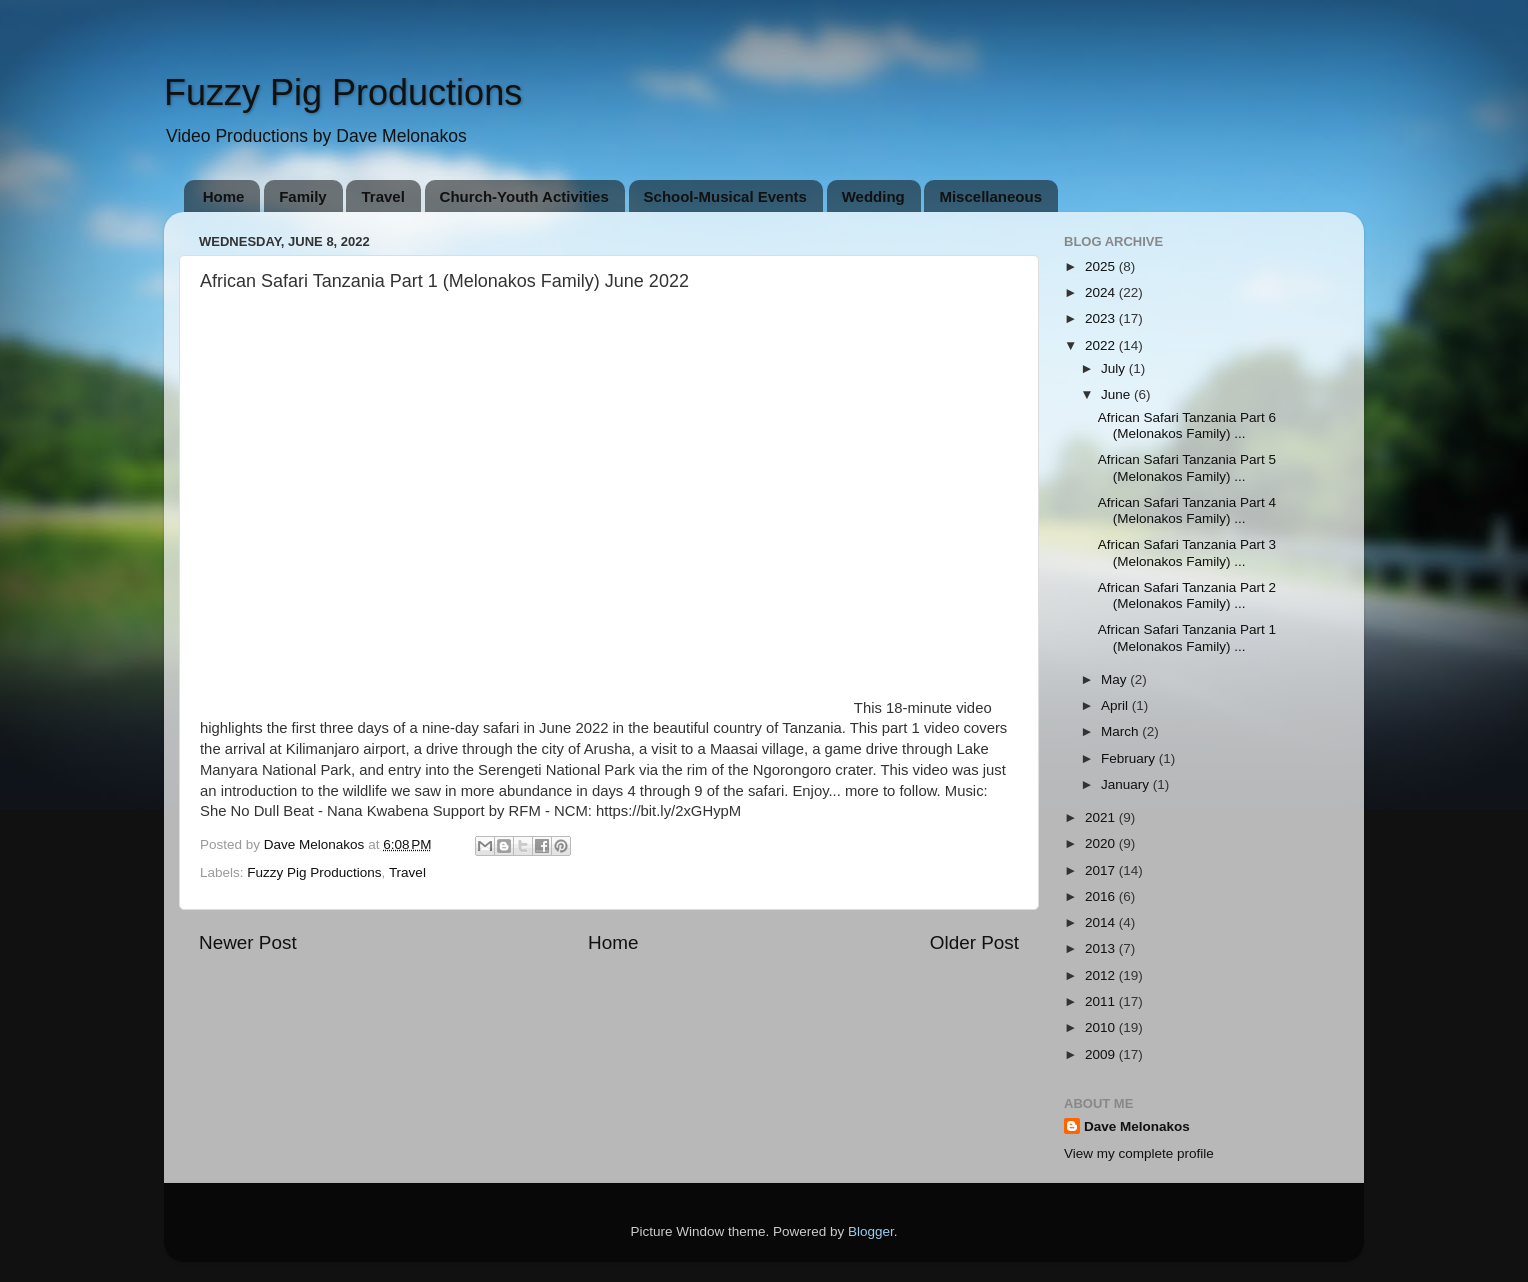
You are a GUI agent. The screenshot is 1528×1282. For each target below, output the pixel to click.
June (1117, 394)
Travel (382, 196)
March (1121, 731)
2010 (1102, 1027)
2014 (1102, 922)
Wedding (873, 196)
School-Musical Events (725, 196)
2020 (1102, 843)
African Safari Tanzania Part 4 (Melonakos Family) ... (1187, 510)
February (1130, 758)
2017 (1102, 870)
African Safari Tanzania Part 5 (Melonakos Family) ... (1187, 467)
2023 (1102, 318)
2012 (1102, 975)
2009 (1102, 1054)
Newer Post (248, 942)
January (1127, 784)
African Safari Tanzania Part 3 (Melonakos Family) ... (1187, 552)
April (1116, 705)
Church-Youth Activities (524, 196)
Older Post (974, 942)
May (1115, 679)
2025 (1102, 266)
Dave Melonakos (1137, 1126)
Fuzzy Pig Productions (343, 92)
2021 (1102, 817)
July (1115, 368)
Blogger (871, 1231)
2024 (1102, 292)
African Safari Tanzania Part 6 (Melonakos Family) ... (1187, 425)
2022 (1102, 345)
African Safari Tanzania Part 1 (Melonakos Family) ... (1187, 637)
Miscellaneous (990, 196)
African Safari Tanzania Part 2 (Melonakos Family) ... (1187, 595)
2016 (1102, 896)
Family (303, 196)
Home (224, 196)
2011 (1102, 1001)
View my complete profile (1139, 1153)
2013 (1102, 948)
